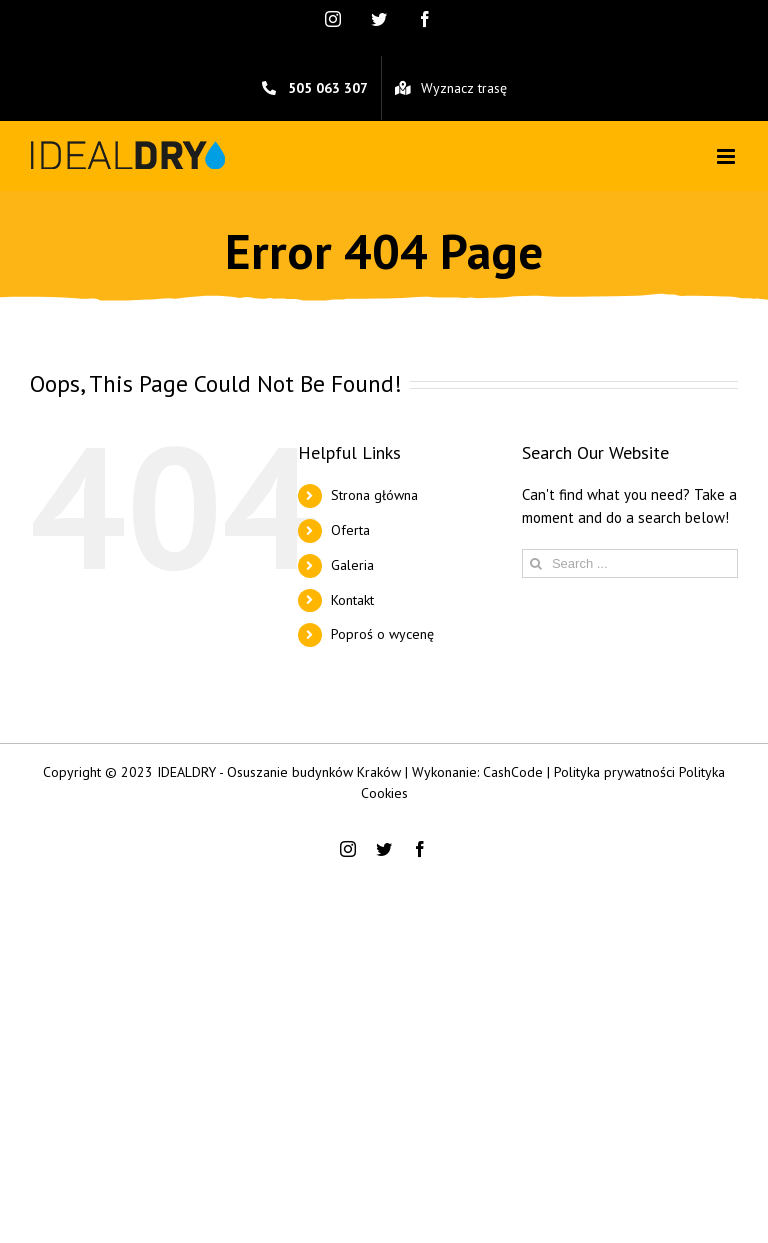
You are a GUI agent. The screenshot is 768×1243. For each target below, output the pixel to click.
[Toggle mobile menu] (727, 156)
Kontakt (352, 600)
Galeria (352, 565)
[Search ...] (630, 563)
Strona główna (374, 495)
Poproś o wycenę (382, 634)
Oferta (350, 530)
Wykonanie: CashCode (477, 772)
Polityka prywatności (614, 772)
